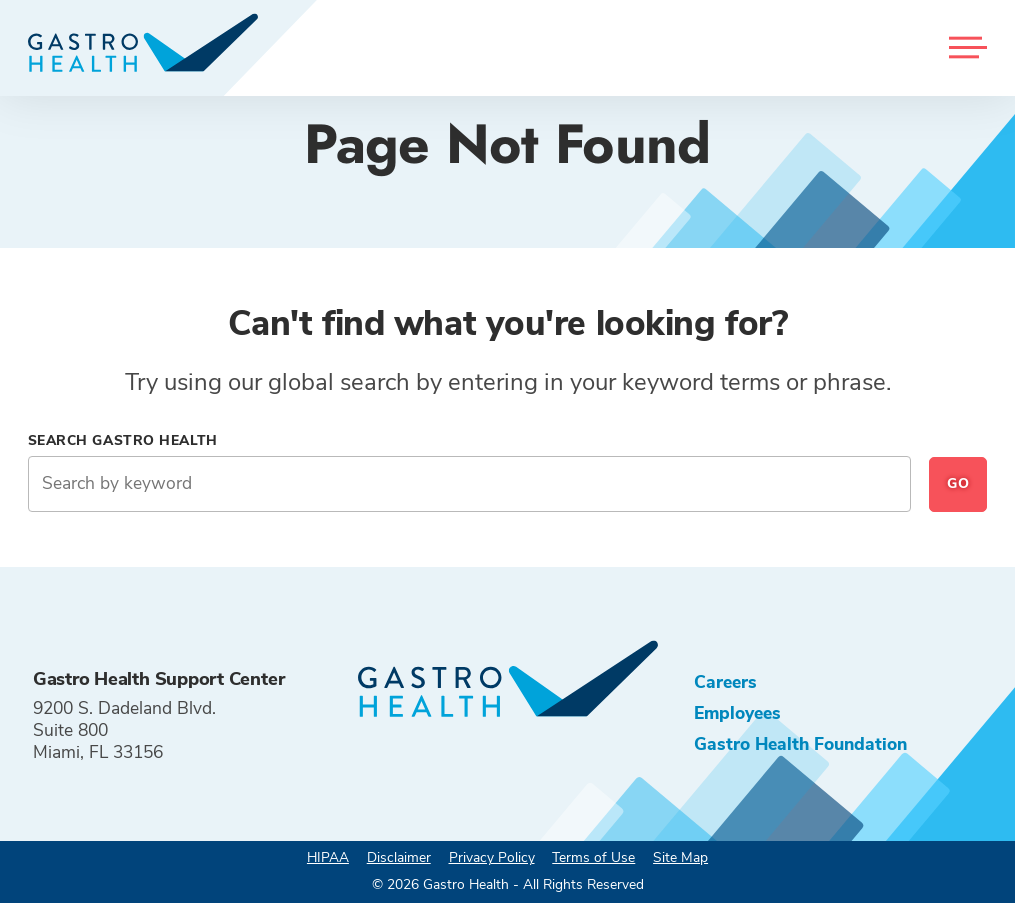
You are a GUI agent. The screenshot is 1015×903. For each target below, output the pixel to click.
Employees (737, 713)
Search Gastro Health (123, 440)
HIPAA (328, 857)
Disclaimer (399, 857)
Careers (725, 682)
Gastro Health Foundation (800, 744)
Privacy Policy (492, 857)
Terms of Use (593, 857)
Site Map (680, 857)
